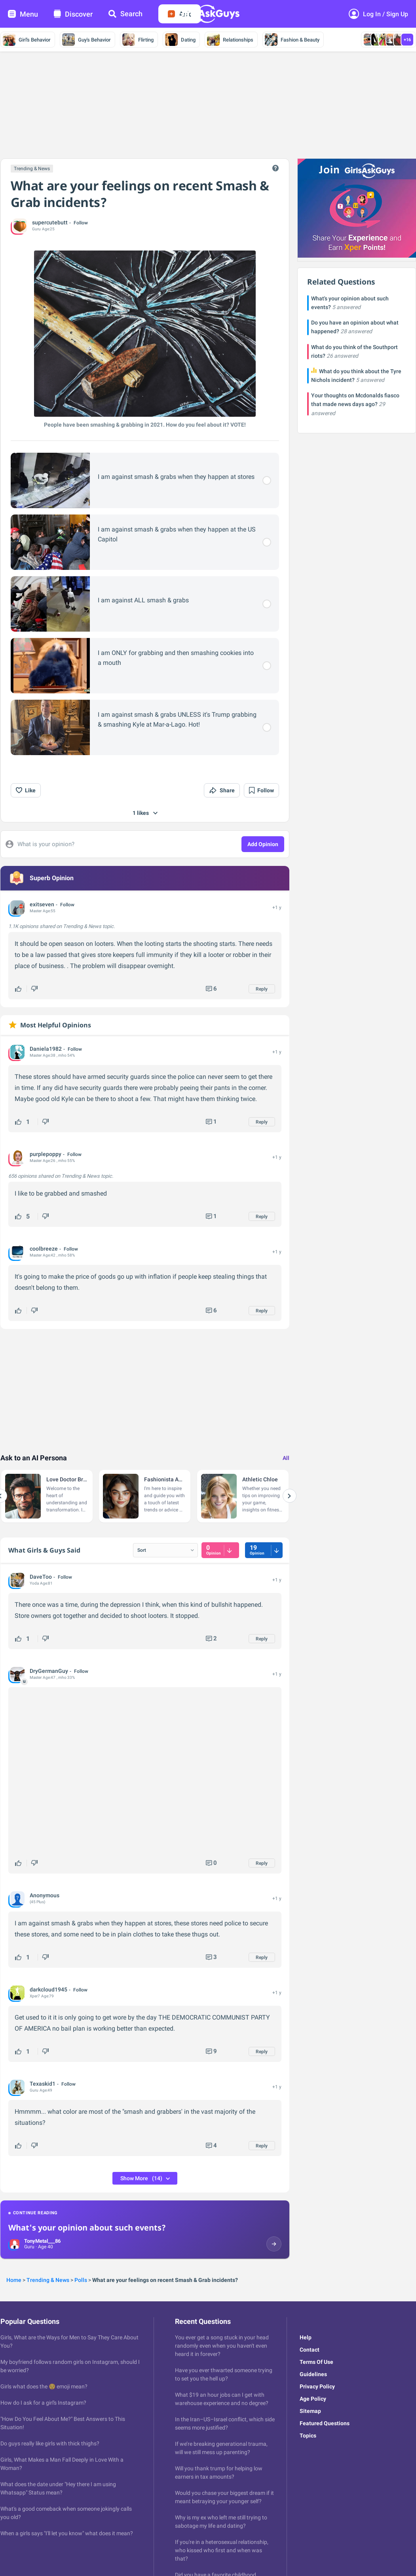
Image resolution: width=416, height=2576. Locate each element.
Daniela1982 (46, 1049)
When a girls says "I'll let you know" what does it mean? (66, 2533)
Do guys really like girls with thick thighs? (49, 2443)
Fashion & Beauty (292, 39)
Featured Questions (325, 2423)
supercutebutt (50, 222)
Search (125, 13)
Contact (309, 2349)
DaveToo (41, 1577)
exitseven (42, 904)
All (286, 1458)
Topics (308, 2435)
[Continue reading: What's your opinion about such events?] (144, 2229)
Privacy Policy (317, 2386)
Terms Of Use (316, 2362)
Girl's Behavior (27, 39)
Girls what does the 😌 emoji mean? (43, 2386)
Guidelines (313, 2374)
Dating (180, 39)
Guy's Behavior (86, 39)
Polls (80, 2280)
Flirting (138, 39)
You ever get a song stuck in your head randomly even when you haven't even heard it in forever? (222, 2345)
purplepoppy (45, 1154)
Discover (73, 14)
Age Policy (313, 2399)
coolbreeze (44, 1248)
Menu (23, 14)
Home (13, 2280)
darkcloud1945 (48, 1989)
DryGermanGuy (49, 1671)
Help (306, 2337)
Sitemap (310, 2411)
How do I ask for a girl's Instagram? (43, 2402)
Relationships (230, 39)
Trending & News (32, 168)
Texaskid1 (42, 2084)
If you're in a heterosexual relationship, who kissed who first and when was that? (221, 2550)
